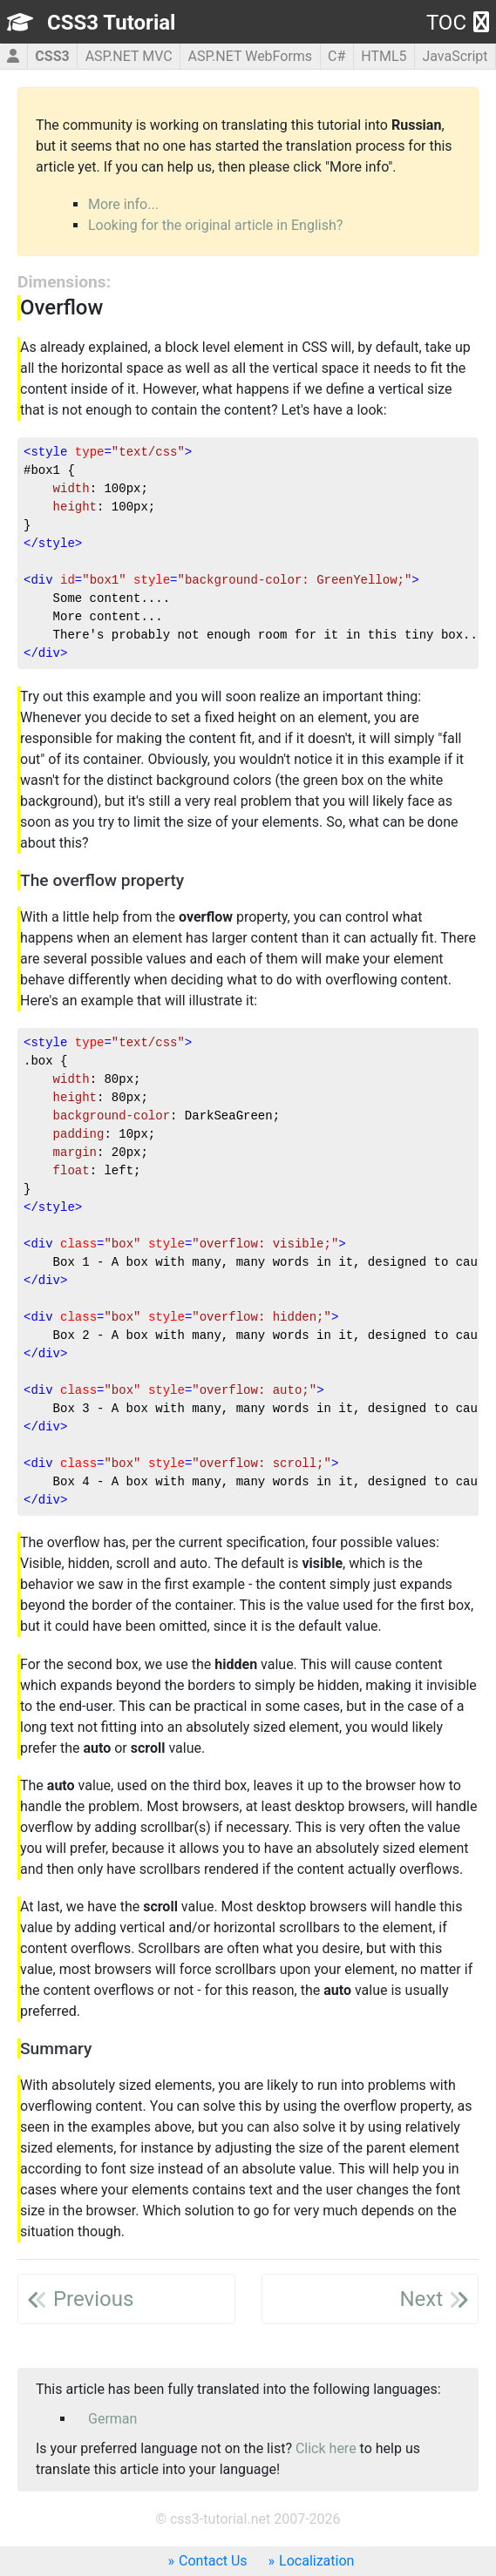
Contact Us (213, 2560)
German (112, 2418)
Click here (326, 2448)
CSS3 (52, 56)
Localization (316, 2560)
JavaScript (454, 56)
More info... (123, 204)
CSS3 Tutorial (111, 22)
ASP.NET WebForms (250, 56)
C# (336, 56)
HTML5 (383, 56)
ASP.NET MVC (129, 56)
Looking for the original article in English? (215, 225)
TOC (457, 22)
